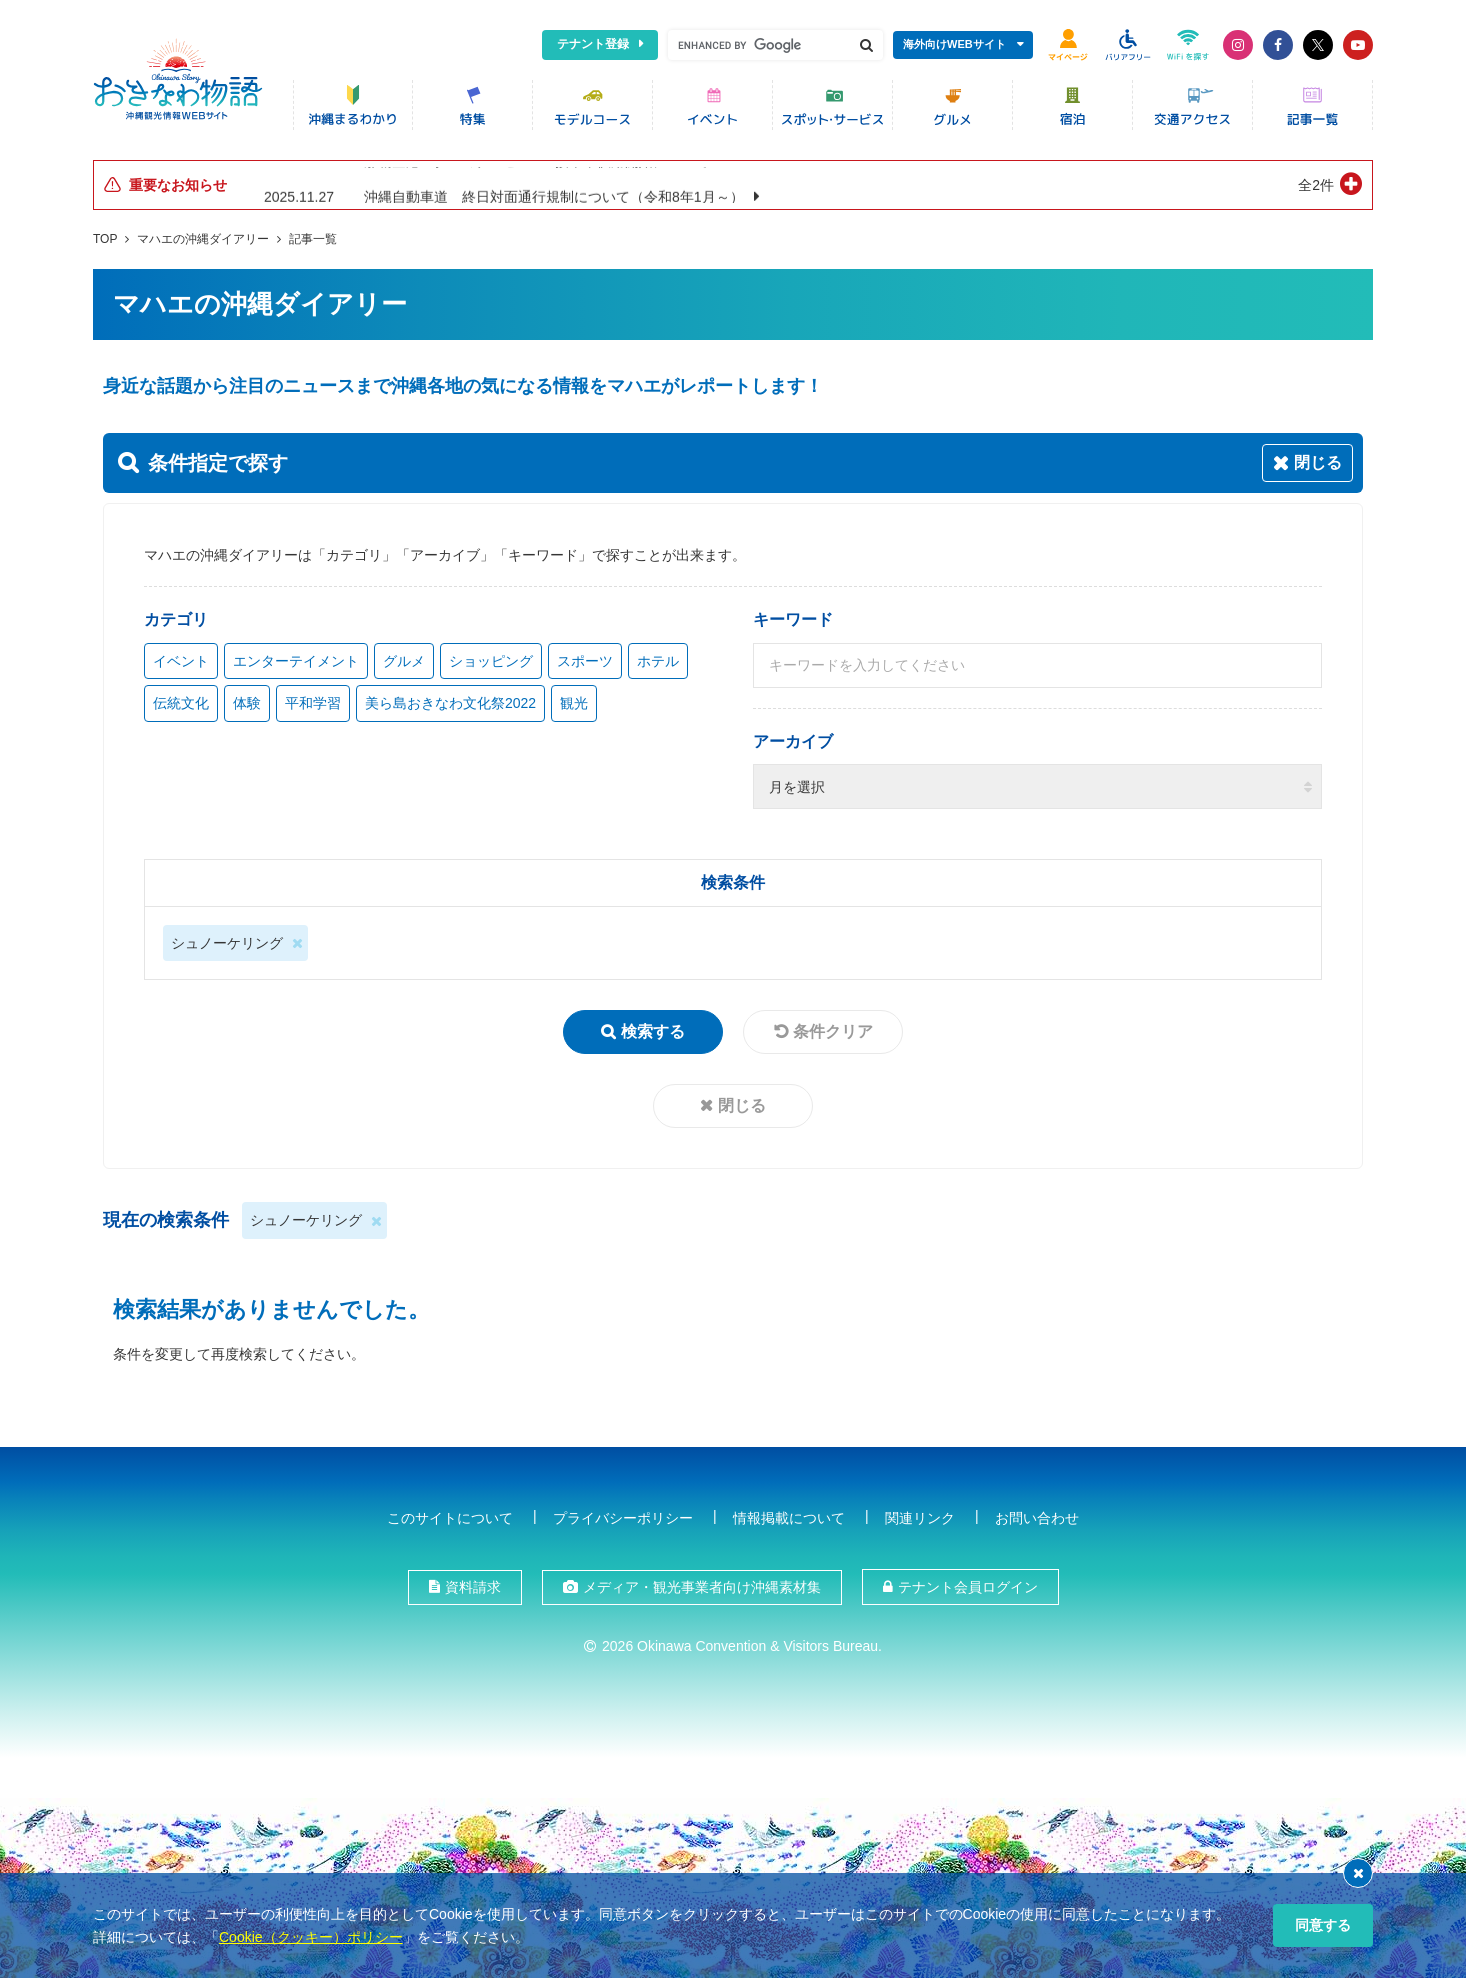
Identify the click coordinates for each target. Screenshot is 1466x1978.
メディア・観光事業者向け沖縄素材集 (702, 1587)
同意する (1323, 1925)
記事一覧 (313, 239)
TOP (105, 239)
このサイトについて (450, 1518)
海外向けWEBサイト (954, 44)
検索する (653, 1031)
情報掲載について (789, 1518)
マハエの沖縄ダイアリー (203, 239)
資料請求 (473, 1587)
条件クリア (833, 1031)
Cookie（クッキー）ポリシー (311, 1937)
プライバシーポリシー (623, 1518)
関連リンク (920, 1518)
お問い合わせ (1037, 1518)
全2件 (1316, 185)
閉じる (742, 1105)
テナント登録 (593, 44)
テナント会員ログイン (968, 1587)
